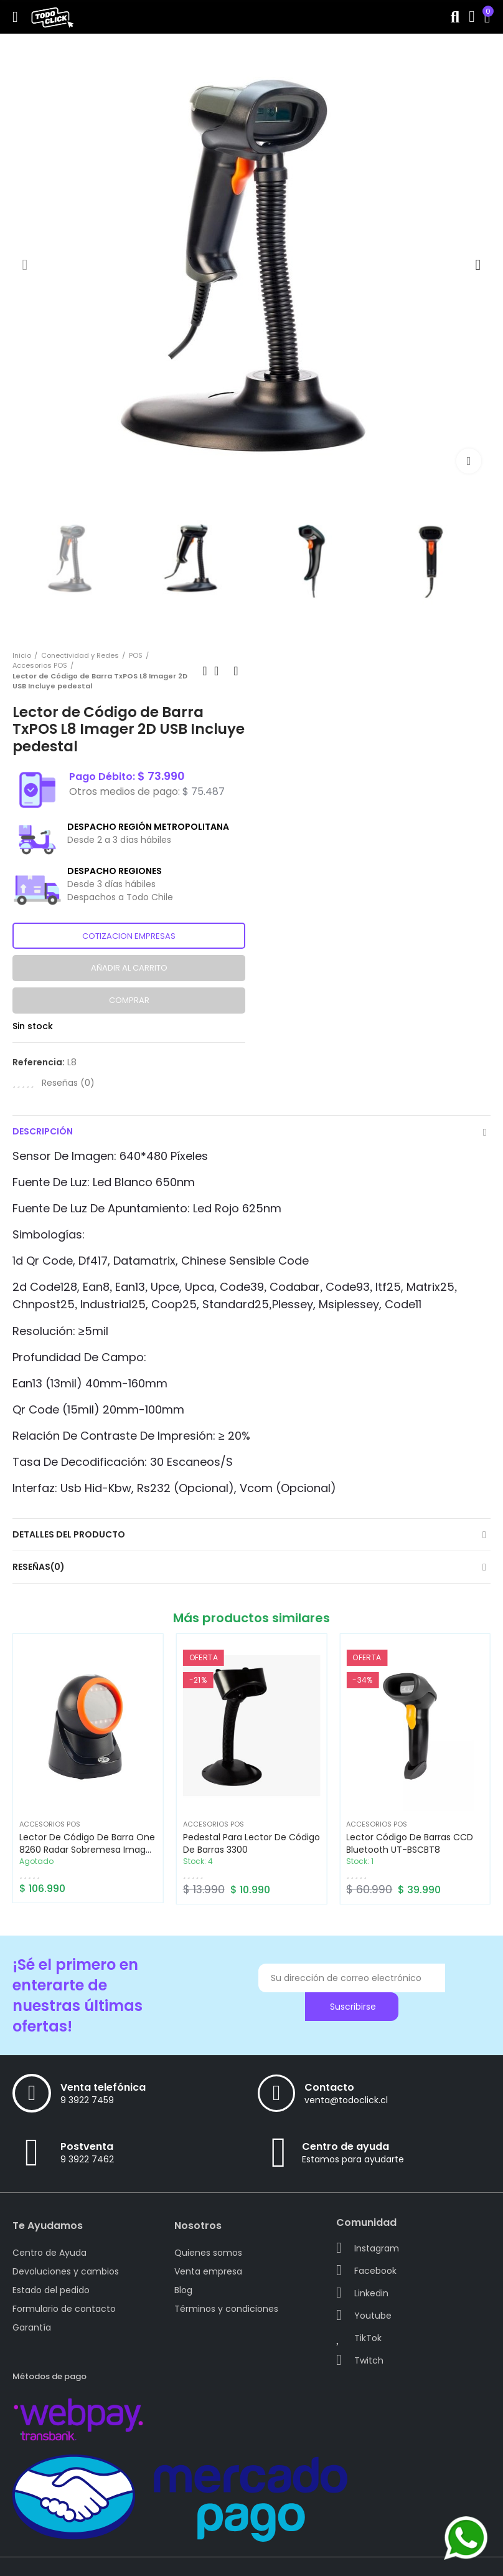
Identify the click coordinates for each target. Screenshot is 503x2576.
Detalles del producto (68, 1534)
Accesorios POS (49, 1824)
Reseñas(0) (38, 1567)
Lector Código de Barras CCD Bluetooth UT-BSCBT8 (409, 1843)
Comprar (129, 1000)
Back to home (220, 671)
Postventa (86, 2146)
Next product (236, 671)
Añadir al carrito (129, 968)
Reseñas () (68, 1082)
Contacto (329, 2087)
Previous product (204, 671)
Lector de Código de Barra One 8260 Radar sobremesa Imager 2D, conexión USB (87, 1849)
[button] (24, 264)
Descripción (42, 1131)
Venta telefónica (103, 2087)
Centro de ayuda (345, 2146)
